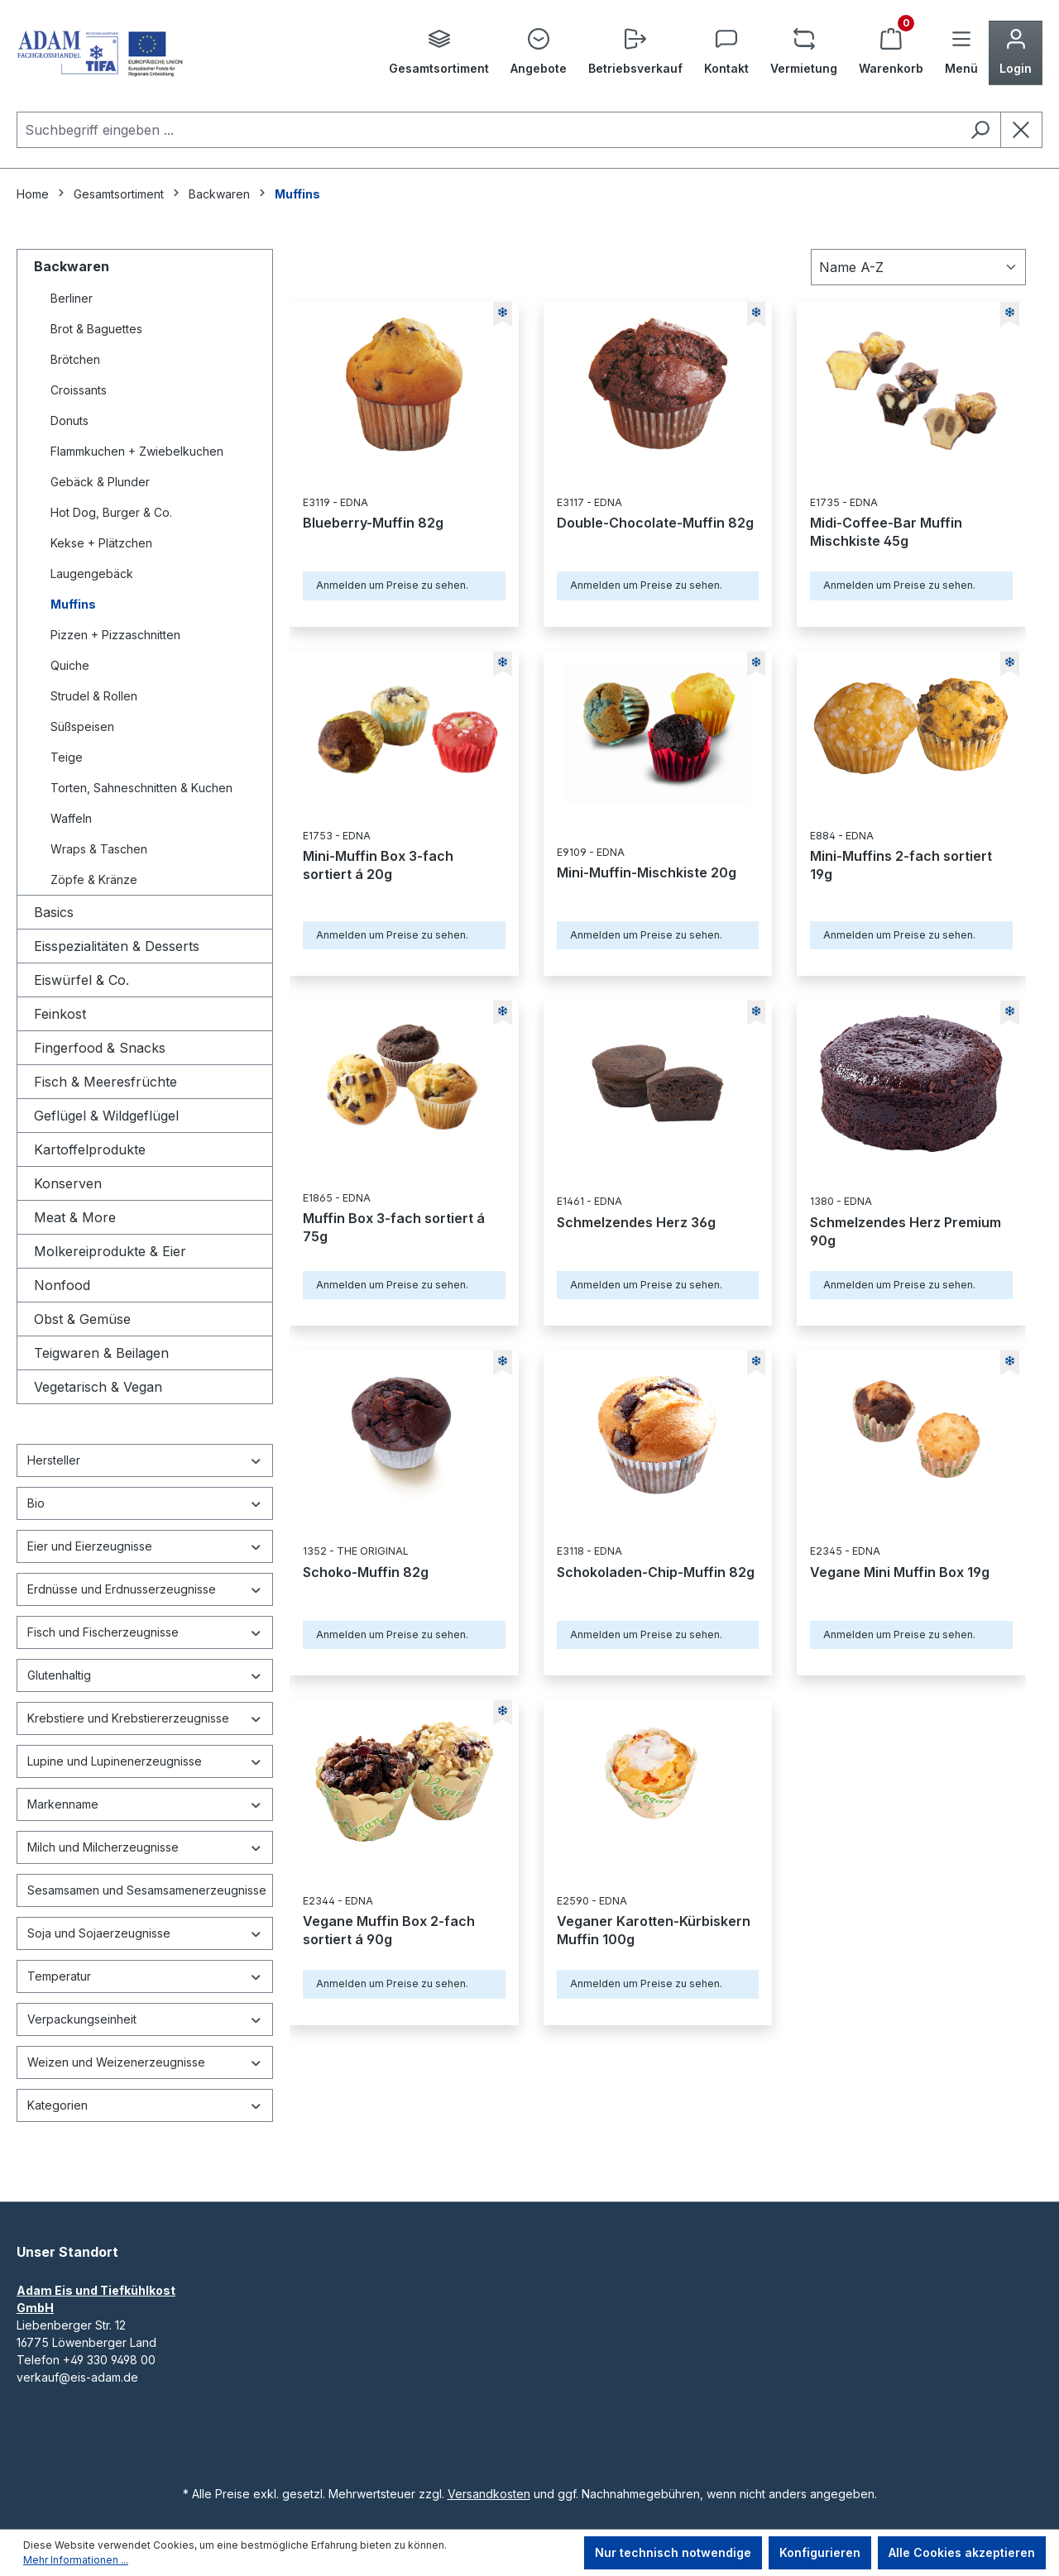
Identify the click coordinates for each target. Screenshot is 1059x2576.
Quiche (69, 665)
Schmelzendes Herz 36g (636, 1222)
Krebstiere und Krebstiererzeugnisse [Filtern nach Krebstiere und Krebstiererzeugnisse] (144, 1718)
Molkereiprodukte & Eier (110, 1251)
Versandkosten (489, 2494)
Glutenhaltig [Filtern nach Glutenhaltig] (144, 1675)
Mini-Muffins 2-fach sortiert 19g (901, 865)
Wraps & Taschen (98, 849)
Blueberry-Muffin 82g (373, 522)
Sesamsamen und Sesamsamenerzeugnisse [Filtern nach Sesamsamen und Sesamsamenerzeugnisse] (146, 1890)
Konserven (68, 1183)
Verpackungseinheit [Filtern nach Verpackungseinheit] (144, 2019)
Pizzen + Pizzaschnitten (115, 635)
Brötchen (75, 359)
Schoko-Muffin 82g (366, 1572)
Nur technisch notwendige (673, 2552)
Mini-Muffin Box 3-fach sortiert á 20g (378, 865)
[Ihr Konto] (1015, 53)
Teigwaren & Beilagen (101, 1353)
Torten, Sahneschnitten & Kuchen (141, 788)
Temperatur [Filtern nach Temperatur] (144, 1976)
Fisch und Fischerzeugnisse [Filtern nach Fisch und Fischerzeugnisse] (144, 1632)
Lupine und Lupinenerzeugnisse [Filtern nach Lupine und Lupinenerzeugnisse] (144, 1761)
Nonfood (62, 1285)
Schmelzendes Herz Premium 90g (905, 1231)
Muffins (73, 604)
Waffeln (71, 818)
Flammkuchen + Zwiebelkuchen (136, 451)
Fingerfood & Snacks (99, 1047)
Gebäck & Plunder (100, 482)
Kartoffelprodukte (90, 1149)
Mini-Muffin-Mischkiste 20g (646, 872)
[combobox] (488, 130)
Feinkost (60, 1014)
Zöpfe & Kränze (93, 879)
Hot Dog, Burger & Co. (111, 512)
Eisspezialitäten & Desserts (116, 946)
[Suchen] (980, 130)
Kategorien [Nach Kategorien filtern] (144, 2105)
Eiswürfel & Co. (81, 980)
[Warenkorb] (891, 53)
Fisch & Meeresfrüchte (105, 1081)
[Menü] (961, 53)
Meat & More (75, 1217)
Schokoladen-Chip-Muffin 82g (656, 1572)
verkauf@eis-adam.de (77, 2377)
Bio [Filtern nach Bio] (144, 1503)
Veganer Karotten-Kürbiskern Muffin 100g (653, 1930)
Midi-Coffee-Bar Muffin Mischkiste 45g (886, 531)
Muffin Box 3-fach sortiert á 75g (394, 1227)
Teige (66, 757)
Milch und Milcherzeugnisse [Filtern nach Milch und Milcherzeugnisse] (144, 1847)
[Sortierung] (918, 267)
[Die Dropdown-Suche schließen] (1021, 130)
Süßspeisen (82, 726)
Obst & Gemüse (82, 1319)
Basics (54, 912)
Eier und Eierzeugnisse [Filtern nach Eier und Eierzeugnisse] (144, 1546)
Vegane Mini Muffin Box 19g (900, 1572)
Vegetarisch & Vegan (98, 1387)
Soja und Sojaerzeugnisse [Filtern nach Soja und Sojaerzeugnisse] (144, 1933)
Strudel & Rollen (93, 696)
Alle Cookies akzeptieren (962, 2552)
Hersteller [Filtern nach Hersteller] (144, 1460)
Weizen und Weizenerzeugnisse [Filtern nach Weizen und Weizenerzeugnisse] (144, 2062)
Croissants (78, 390)
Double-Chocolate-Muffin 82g (655, 522)
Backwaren (71, 266)
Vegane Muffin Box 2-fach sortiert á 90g (389, 1930)
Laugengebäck (91, 573)
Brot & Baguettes (96, 329)
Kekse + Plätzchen (101, 543)
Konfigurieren (819, 2552)
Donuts (69, 420)
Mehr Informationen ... (75, 2560)
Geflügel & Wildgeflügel (106, 1115)
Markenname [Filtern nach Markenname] (144, 1804)
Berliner (71, 298)
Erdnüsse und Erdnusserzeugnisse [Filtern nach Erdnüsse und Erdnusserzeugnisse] (144, 1589)
